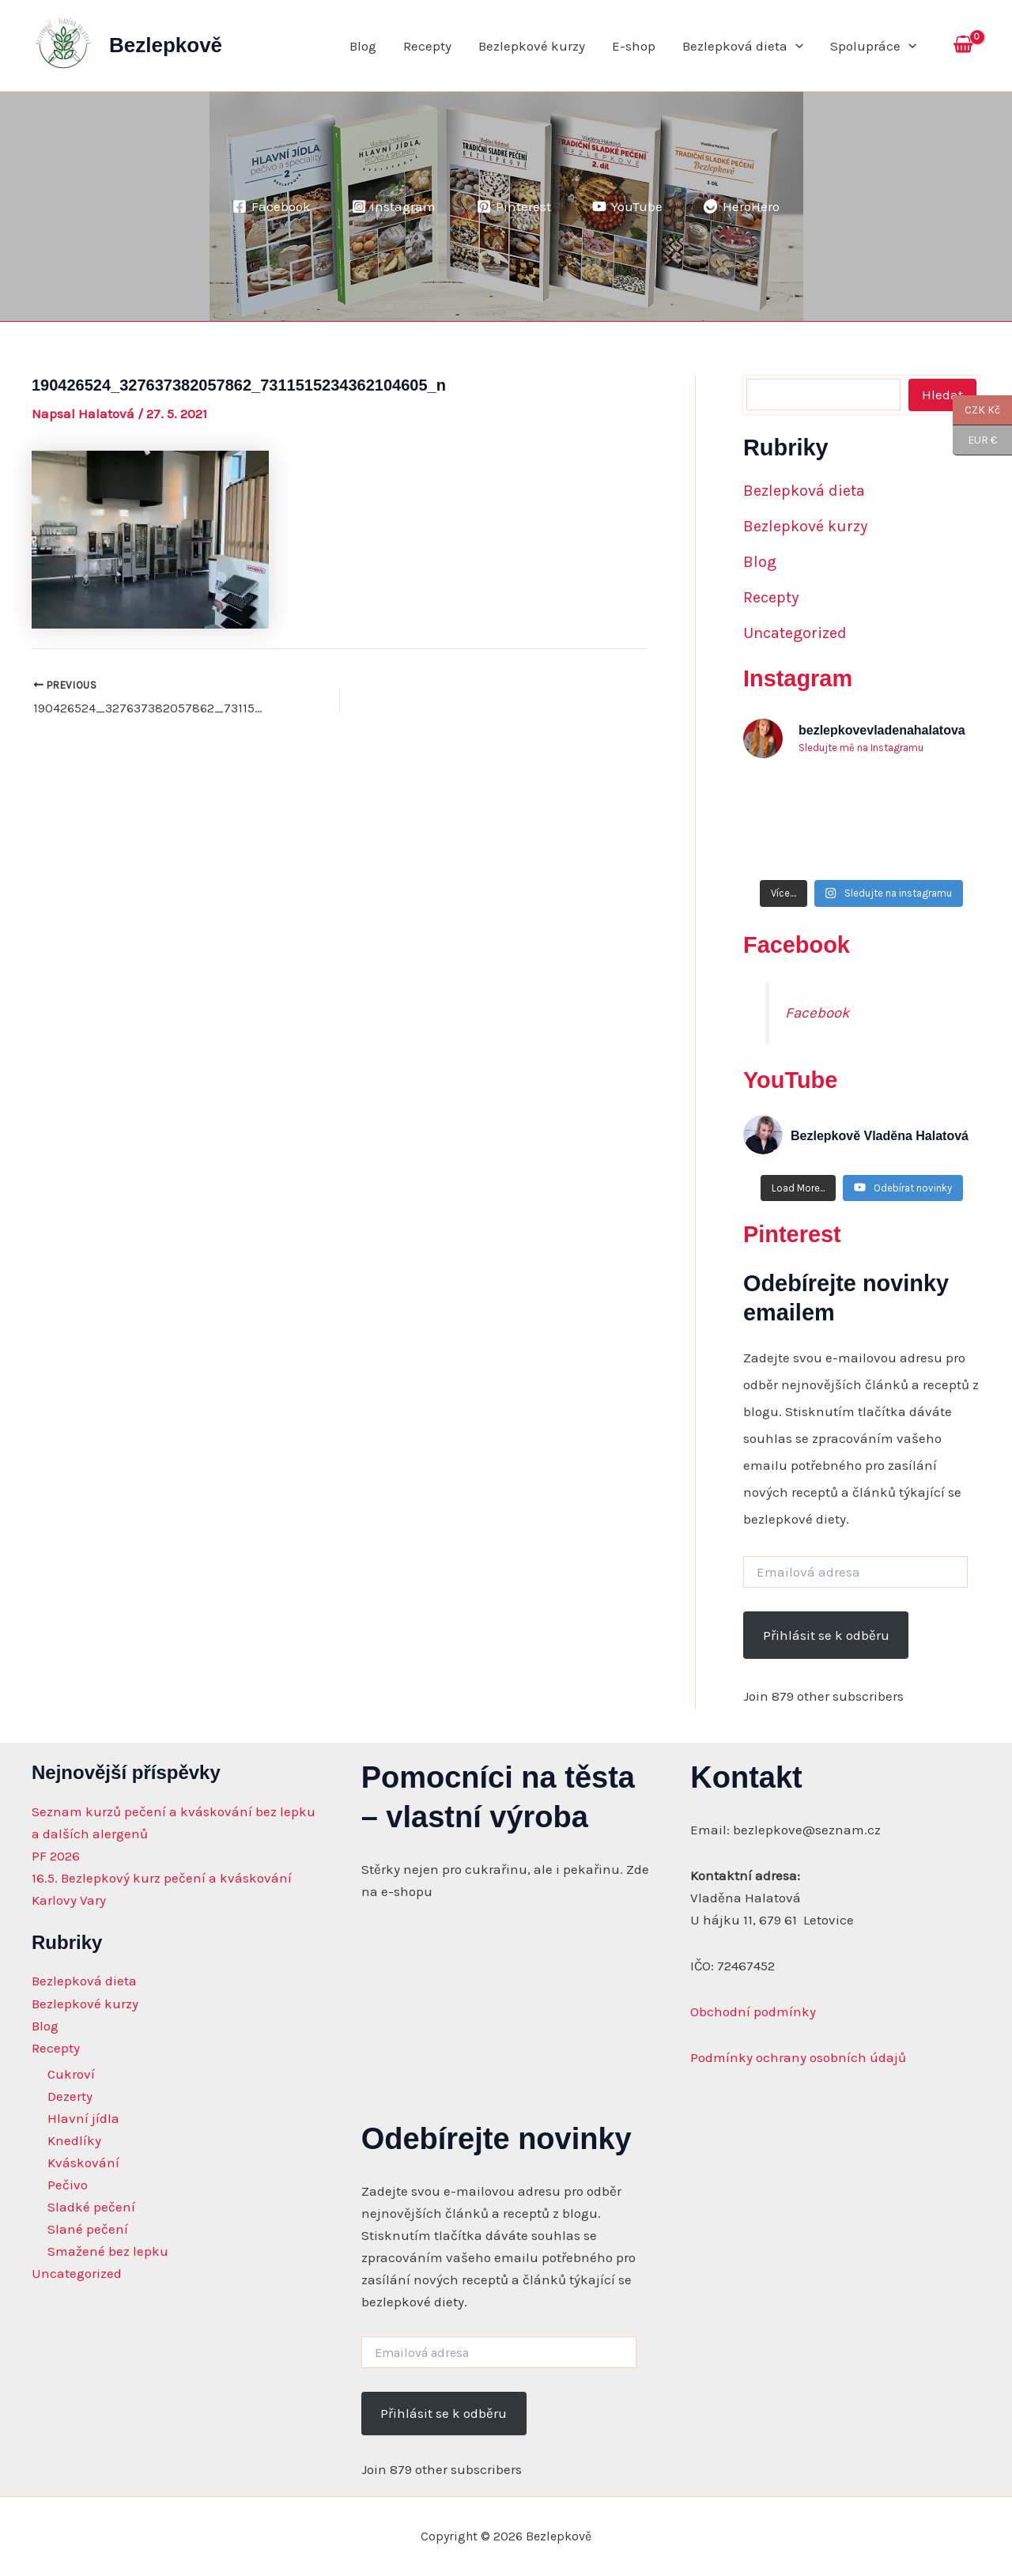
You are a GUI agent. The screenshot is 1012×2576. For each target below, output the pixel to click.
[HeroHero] (741, 206)
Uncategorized (795, 633)
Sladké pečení (91, 2207)
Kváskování (83, 2162)
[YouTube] (627, 206)
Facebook (796, 945)
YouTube (790, 1080)
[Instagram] (393, 206)
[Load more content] (798, 1188)
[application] (795, 45)
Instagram (797, 678)
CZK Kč (976, 410)
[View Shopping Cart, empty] (963, 45)
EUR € (975, 440)
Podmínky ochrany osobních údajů (798, 2057)
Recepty (427, 46)
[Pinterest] (514, 206)
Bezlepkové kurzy (531, 46)
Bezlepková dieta (742, 45)
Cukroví (71, 2074)
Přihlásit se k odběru (826, 1635)
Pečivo (67, 2185)
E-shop (633, 46)
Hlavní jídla (83, 2118)
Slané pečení (87, 2229)
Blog (362, 46)
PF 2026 (56, 1856)
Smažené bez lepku (107, 2251)
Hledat (942, 394)
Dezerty (70, 2096)
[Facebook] (272, 206)
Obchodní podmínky (753, 2011)
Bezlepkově (165, 45)
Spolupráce (873, 45)
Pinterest (792, 1234)
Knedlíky (74, 2140)
